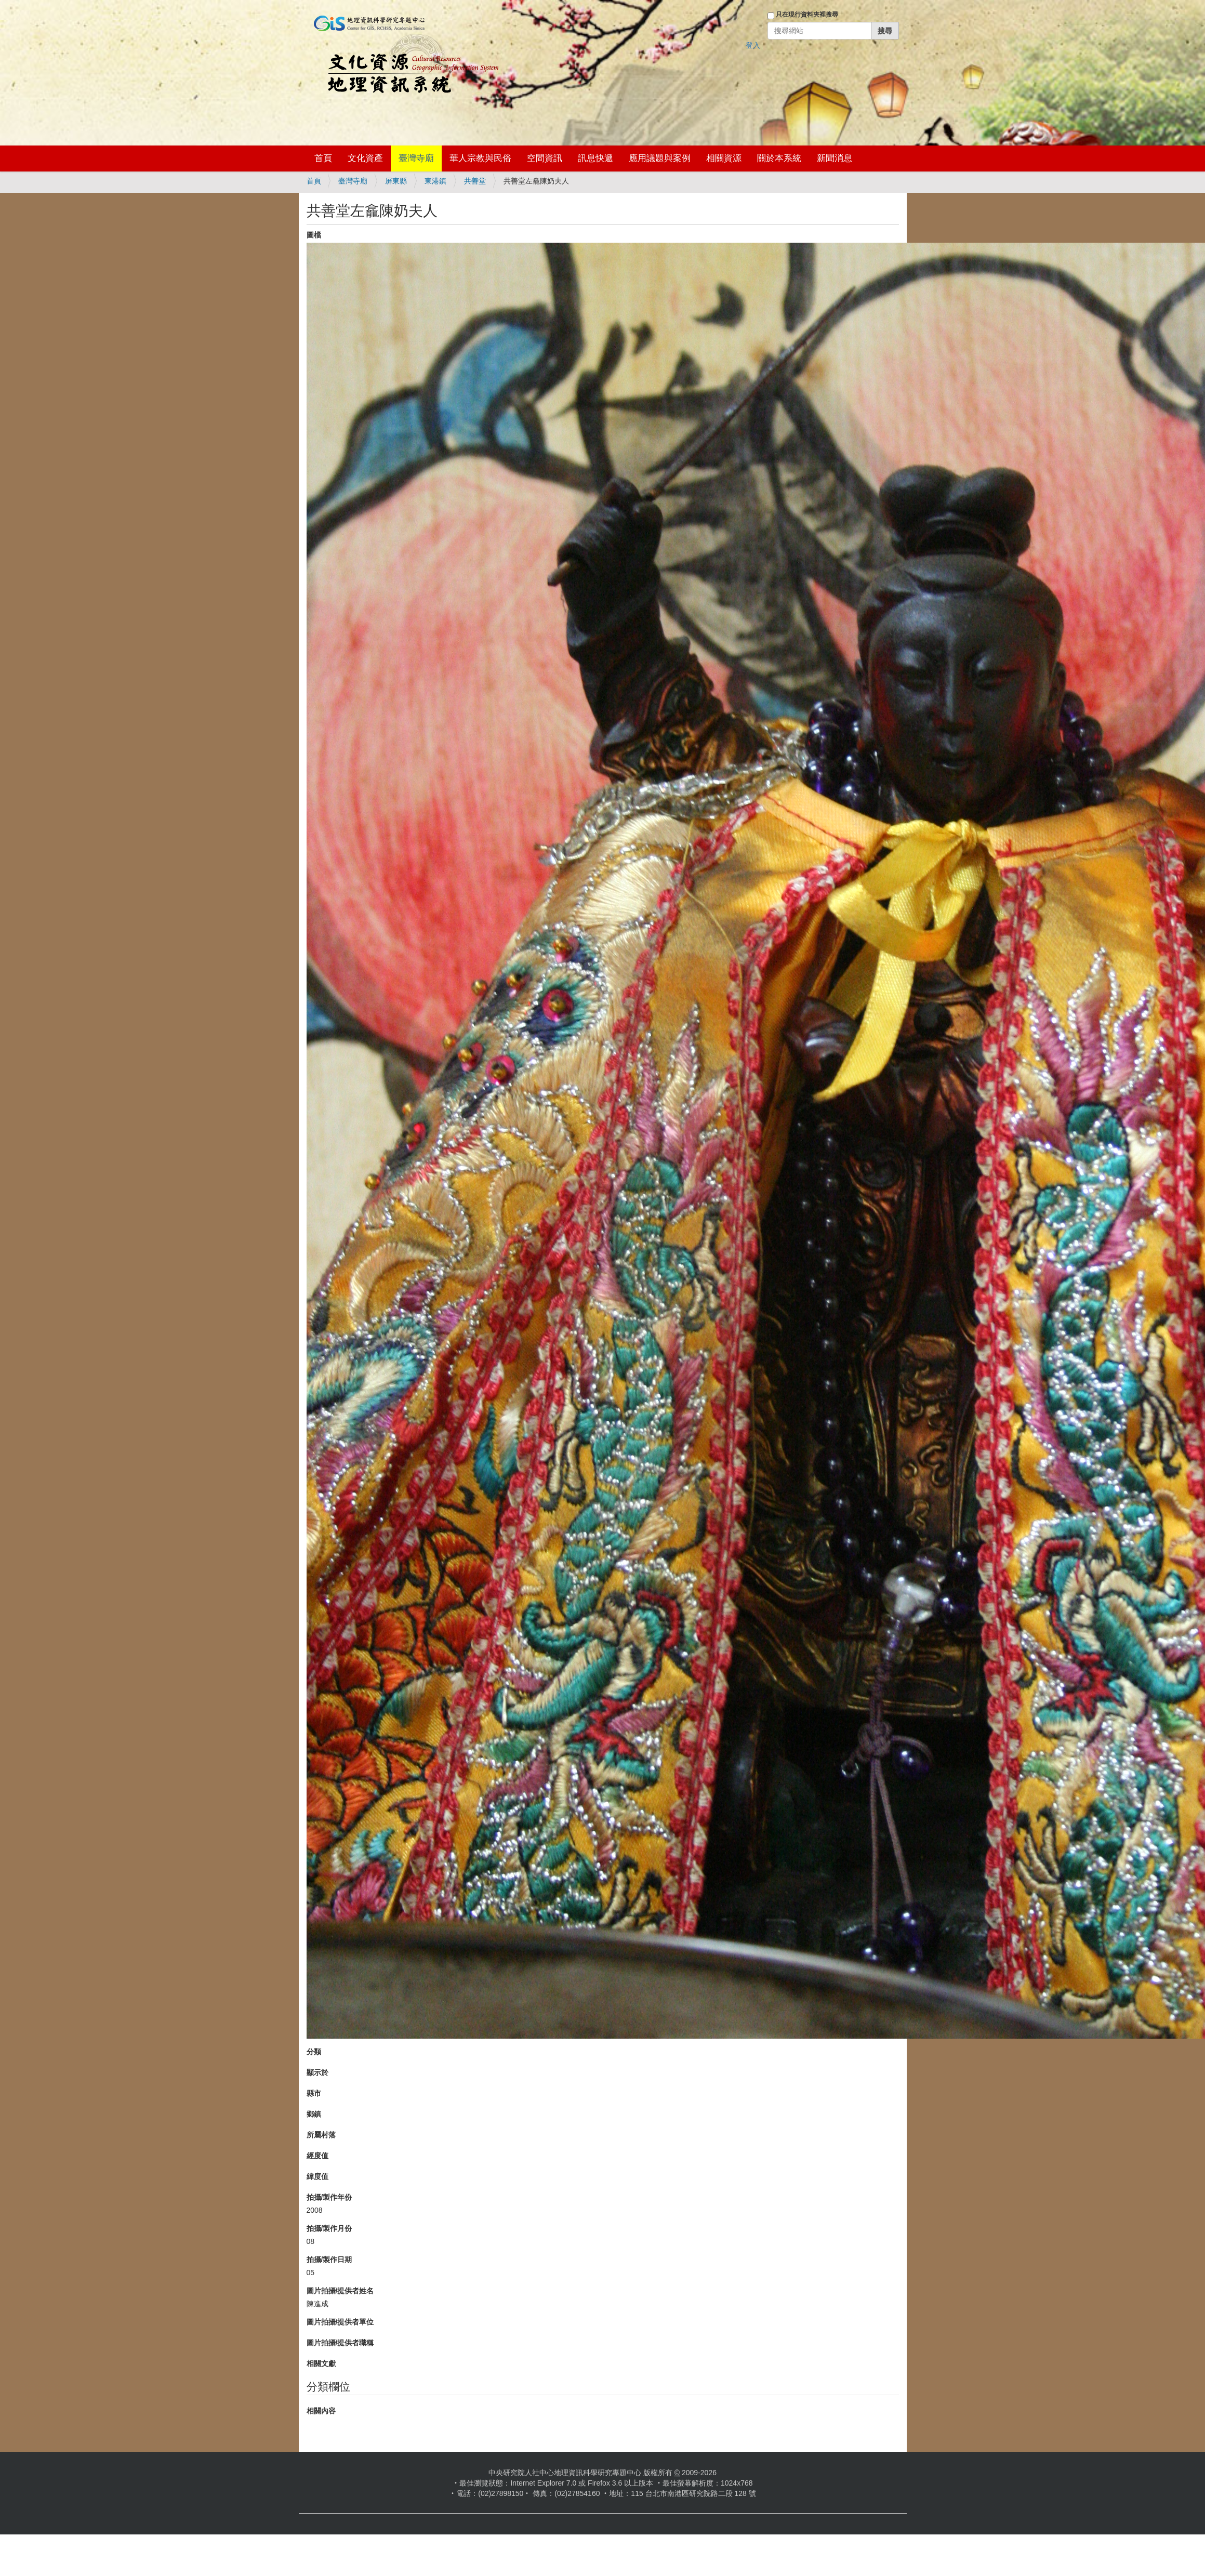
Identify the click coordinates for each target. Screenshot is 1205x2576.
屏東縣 (396, 181)
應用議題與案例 (660, 158)
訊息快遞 (595, 158)
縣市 (314, 2093)
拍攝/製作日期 (329, 2259)
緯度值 (317, 2176)
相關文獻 (321, 2363)
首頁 (323, 158)
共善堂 (475, 181)
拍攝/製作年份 (329, 2197)
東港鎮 (435, 181)
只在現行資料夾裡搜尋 (807, 14)
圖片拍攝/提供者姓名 (340, 2291)
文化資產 (365, 158)
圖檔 (314, 235)
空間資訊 (544, 158)
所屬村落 (321, 2135)
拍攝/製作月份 (329, 2228)
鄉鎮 (314, 2114)
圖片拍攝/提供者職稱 (340, 2343)
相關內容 (321, 2411)
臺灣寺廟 (416, 158)
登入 (753, 45)
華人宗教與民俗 (480, 158)
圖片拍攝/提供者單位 (340, 2322)
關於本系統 (779, 158)
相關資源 (723, 158)
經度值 (317, 2155)
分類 (314, 2051)
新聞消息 (834, 158)
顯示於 (317, 2072)
